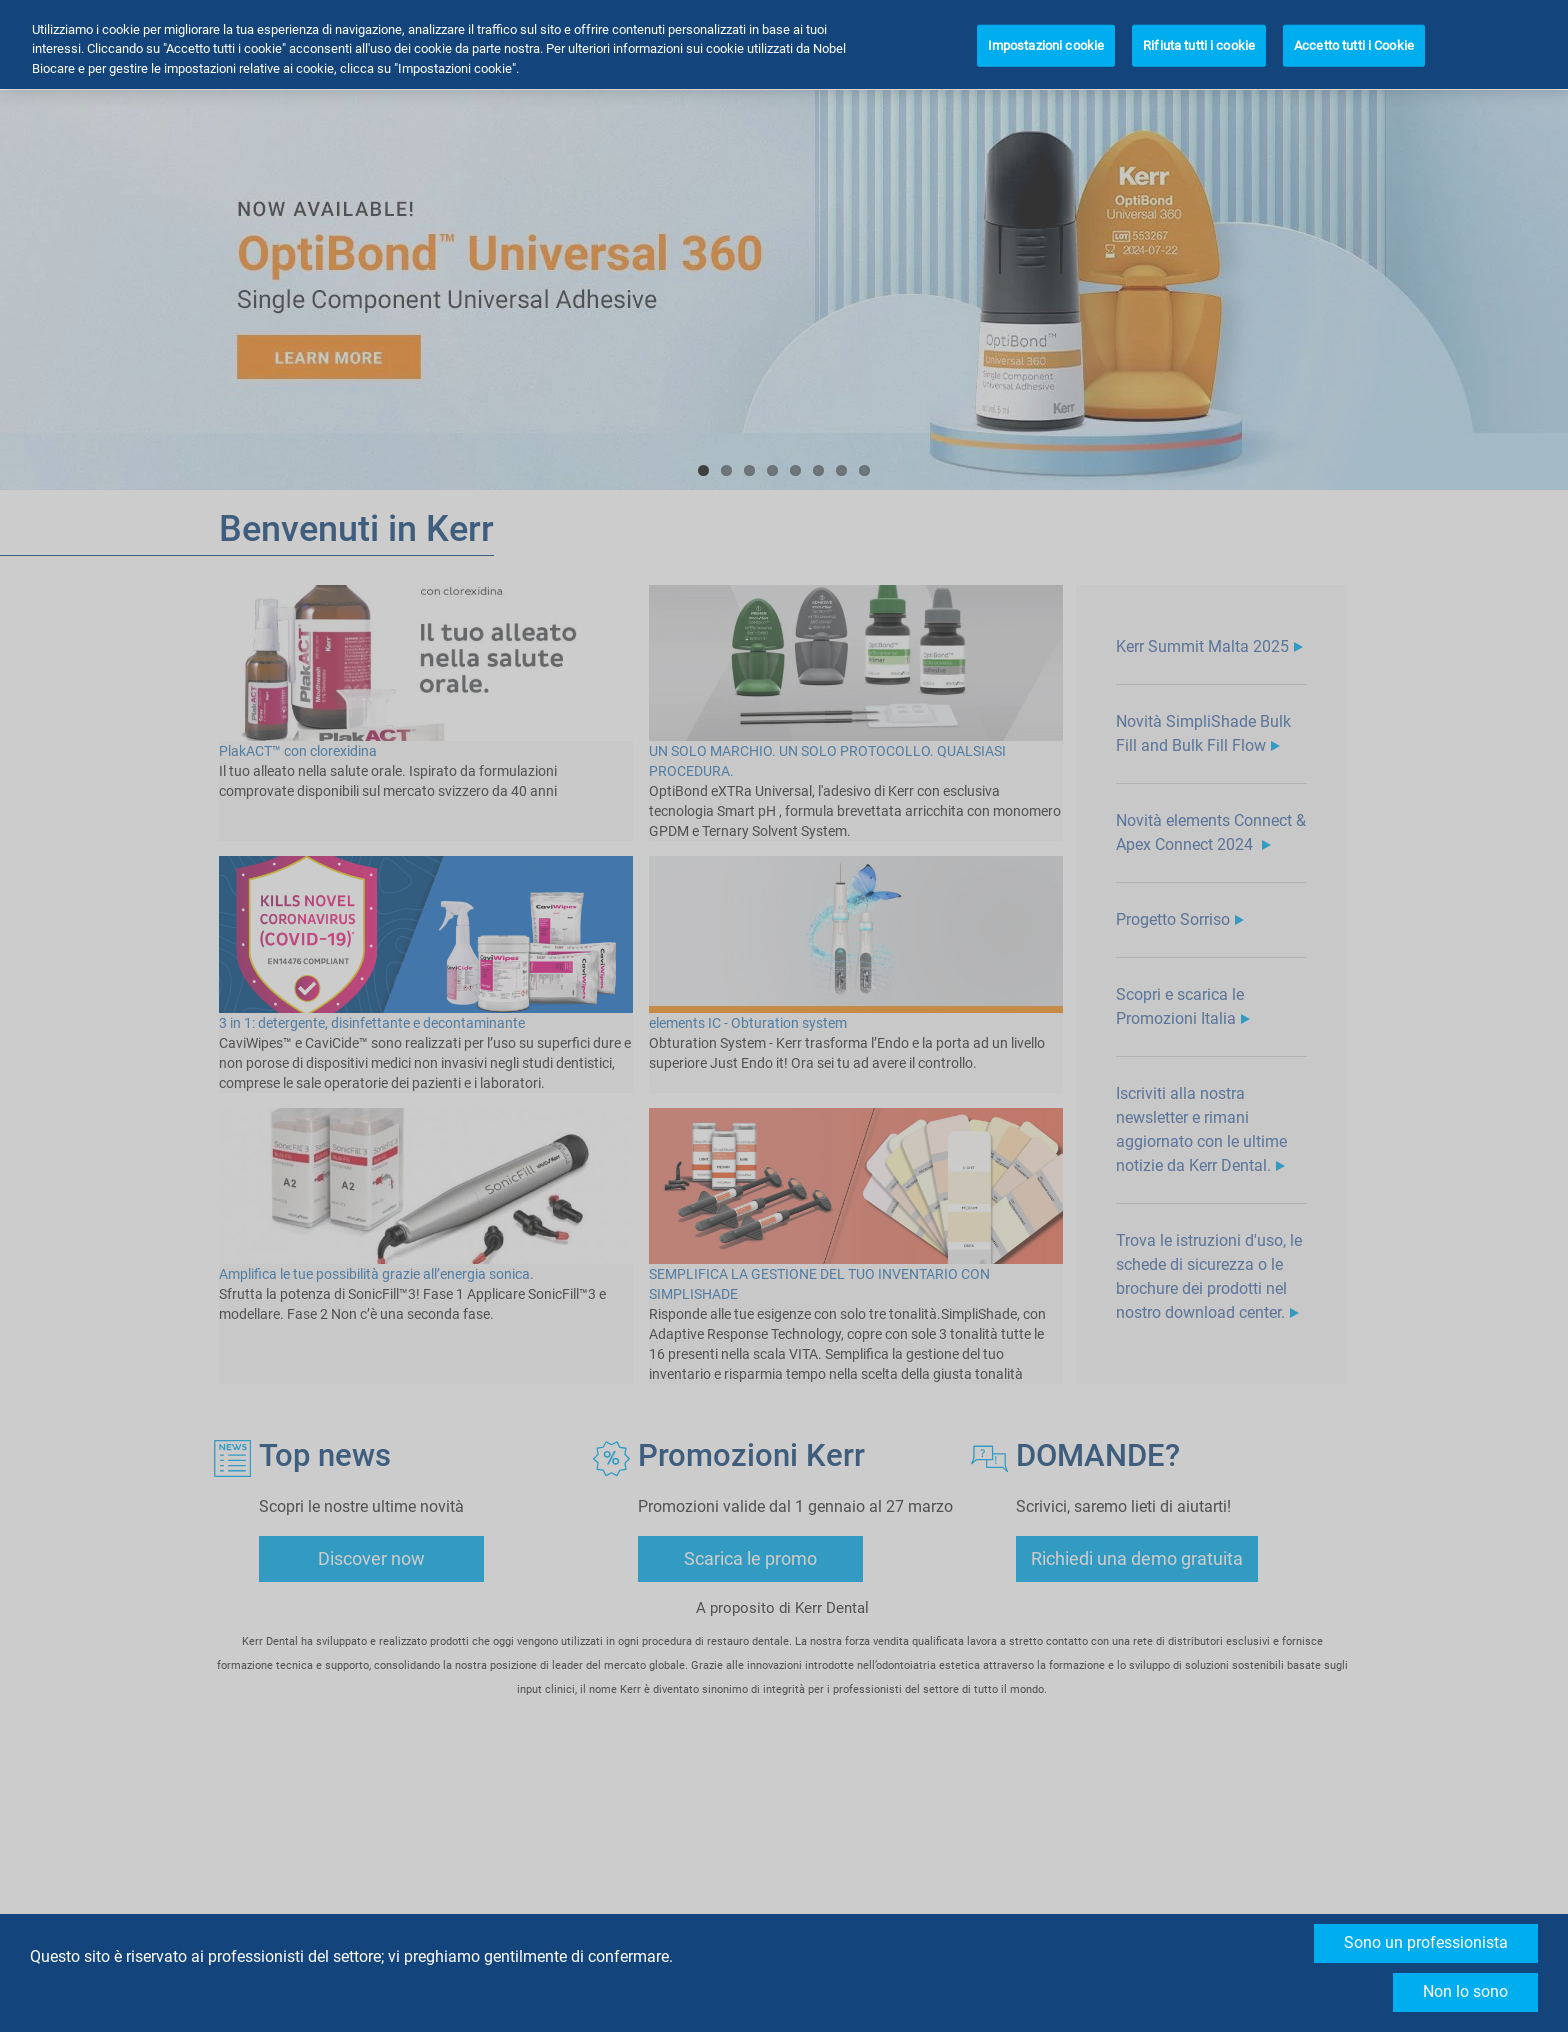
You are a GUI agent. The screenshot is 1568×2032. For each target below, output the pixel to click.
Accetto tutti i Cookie (1354, 40)
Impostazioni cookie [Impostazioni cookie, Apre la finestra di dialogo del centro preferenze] (1046, 40)
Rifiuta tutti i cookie (1199, 40)
